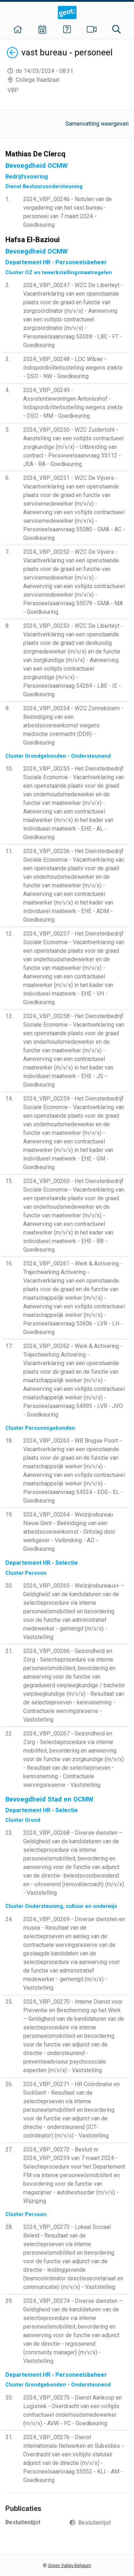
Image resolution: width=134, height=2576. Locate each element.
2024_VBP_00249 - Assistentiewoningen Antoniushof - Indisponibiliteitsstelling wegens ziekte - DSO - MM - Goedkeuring (73, 403)
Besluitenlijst (94, 2522)
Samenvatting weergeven (97, 123)
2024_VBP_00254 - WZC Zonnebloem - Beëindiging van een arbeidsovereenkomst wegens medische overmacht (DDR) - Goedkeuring (73, 725)
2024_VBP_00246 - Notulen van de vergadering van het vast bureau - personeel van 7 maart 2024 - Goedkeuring (67, 212)
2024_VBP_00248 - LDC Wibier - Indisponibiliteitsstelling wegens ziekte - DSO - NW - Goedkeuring (73, 368)
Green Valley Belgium (69, 2565)
